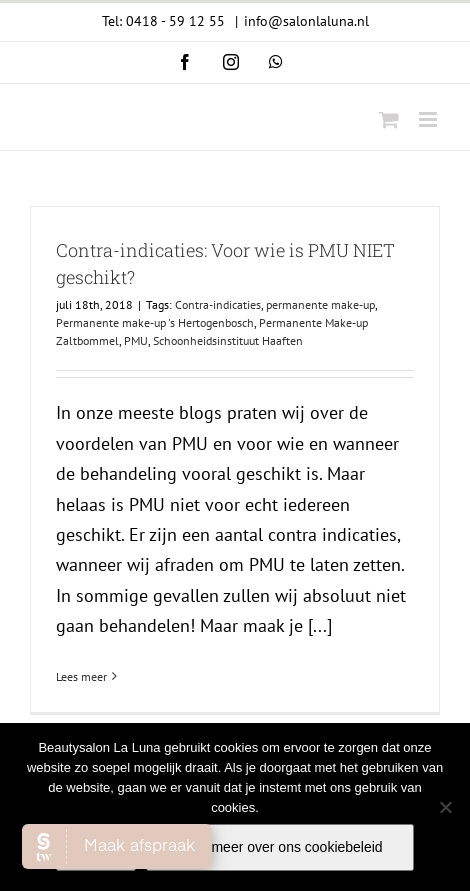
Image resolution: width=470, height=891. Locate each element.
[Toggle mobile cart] (389, 119)
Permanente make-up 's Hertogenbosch (155, 322)
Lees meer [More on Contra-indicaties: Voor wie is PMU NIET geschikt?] (81, 676)
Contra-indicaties (218, 304)
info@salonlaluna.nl (306, 21)
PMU (136, 340)
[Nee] (445, 807)
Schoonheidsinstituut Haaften (228, 340)
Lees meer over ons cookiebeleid (279, 847)
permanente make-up (320, 304)
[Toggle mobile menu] (429, 119)
